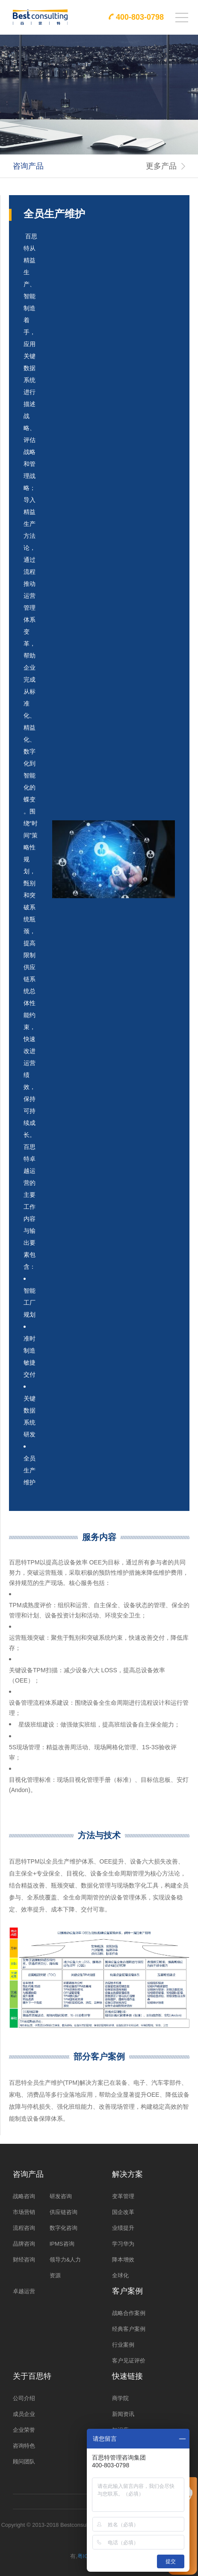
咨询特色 (24, 2445)
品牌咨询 (24, 2244)
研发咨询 (61, 2196)
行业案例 (123, 2345)
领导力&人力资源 (65, 2267)
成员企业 (24, 2414)
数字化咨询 (63, 2228)
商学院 (120, 2398)
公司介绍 (24, 2398)
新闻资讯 (123, 2414)
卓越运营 (24, 2291)
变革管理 (123, 2196)
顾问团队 (24, 2461)
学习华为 (123, 2244)
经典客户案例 (128, 2329)
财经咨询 (24, 2259)
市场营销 (24, 2212)
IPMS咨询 (62, 2244)
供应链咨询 (63, 2212)
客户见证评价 (128, 2360)
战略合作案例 (128, 2313)
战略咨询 (24, 2196)
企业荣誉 (24, 2430)
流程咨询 (24, 2228)
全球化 (120, 2275)
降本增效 (123, 2259)
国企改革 (123, 2212)
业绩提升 (123, 2228)
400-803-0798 (140, 17)
